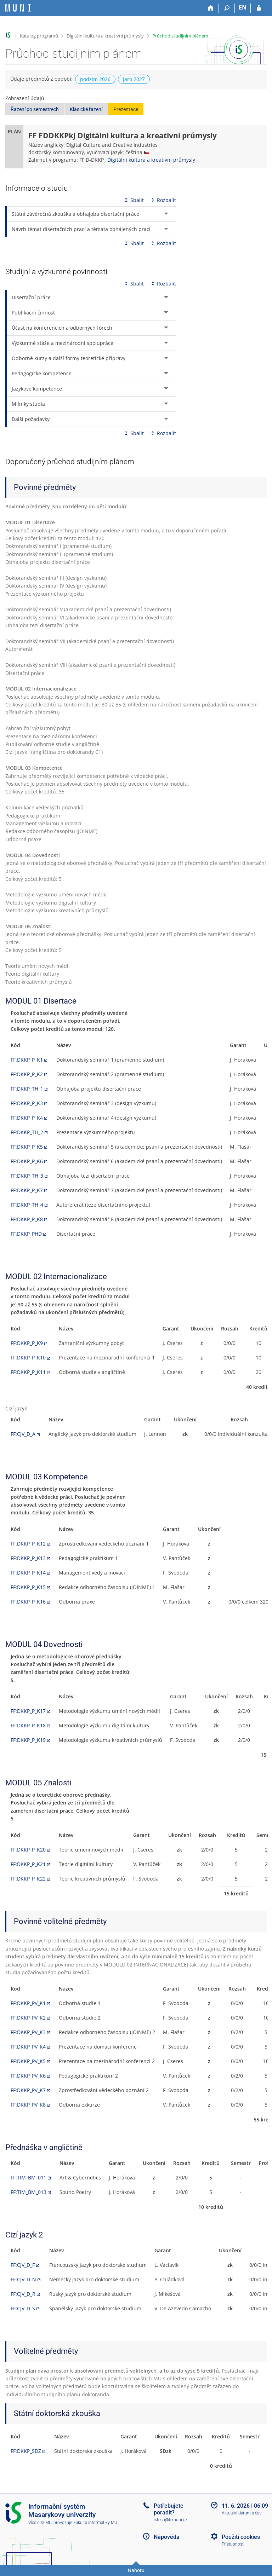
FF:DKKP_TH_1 (27, 1088)
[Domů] (211, 8)
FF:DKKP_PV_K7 (28, 2090)
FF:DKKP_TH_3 (27, 1175)
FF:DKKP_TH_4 (27, 1204)
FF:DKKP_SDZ (26, 2451)
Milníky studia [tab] (28, 403)
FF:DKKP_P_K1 (27, 1059)
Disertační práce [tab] (31, 297)
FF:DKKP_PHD (26, 1233)
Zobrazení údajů (24, 98)
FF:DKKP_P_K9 (27, 1343)
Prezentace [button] (125, 109)
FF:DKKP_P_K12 (28, 1543)
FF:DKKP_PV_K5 (28, 2061)
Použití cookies (241, 2537)
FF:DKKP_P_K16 (28, 1601)
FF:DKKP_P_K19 (28, 1740)
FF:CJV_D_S (23, 2308)
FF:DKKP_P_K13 (28, 1558)
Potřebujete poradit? (168, 2509)
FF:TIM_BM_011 (28, 2177)
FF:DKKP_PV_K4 (28, 2046)
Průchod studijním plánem (180, 36)
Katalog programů (39, 36)
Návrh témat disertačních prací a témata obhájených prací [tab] (81, 229)
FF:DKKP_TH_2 (27, 1132)
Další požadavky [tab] (31, 419)
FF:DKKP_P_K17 (28, 1711)
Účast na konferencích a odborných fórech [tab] (62, 327)
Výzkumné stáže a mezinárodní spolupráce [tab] (62, 343)
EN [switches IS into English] (242, 7)
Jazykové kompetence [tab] (37, 388)
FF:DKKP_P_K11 (28, 1372)
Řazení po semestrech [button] (35, 109)
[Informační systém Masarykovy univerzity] (18, 8)
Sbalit (133, 200)
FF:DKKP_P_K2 (27, 1074)
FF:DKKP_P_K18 (28, 1725)
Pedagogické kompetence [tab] (42, 373)
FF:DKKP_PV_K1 (28, 2003)
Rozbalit (163, 200)
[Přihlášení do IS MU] (259, 8)
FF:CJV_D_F (23, 2265)
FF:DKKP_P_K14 (28, 1572)
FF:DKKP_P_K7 (27, 1190)
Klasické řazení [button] (86, 109)
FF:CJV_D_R (23, 2294)
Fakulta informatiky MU (95, 2522)
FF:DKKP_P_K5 (27, 1146)
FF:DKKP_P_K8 (27, 1219)
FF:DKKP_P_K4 (27, 1117)
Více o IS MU (40, 2522)
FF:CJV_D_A (23, 1434)
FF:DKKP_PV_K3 (28, 2032)
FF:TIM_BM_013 (28, 2192)
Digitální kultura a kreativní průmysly (105, 36)
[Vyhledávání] (227, 8)
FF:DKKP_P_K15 (28, 1587)
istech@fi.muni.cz (170, 2519)
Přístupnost (233, 2544)
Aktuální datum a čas (241, 2513)
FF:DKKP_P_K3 (27, 1103)
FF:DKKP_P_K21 (28, 1864)
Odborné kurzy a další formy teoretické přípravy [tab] (68, 358)
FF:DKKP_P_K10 (28, 1357)
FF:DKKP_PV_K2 (28, 2017)
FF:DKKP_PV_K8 (28, 2104)
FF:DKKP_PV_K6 (28, 2075)
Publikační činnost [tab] (33, 312)
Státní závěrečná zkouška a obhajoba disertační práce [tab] (75, 213)
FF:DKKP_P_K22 (28, 1878)
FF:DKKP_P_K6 (27, 1161)
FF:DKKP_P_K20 (28, 1849)
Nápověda (167, 2537)
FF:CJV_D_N (23, 2279)
